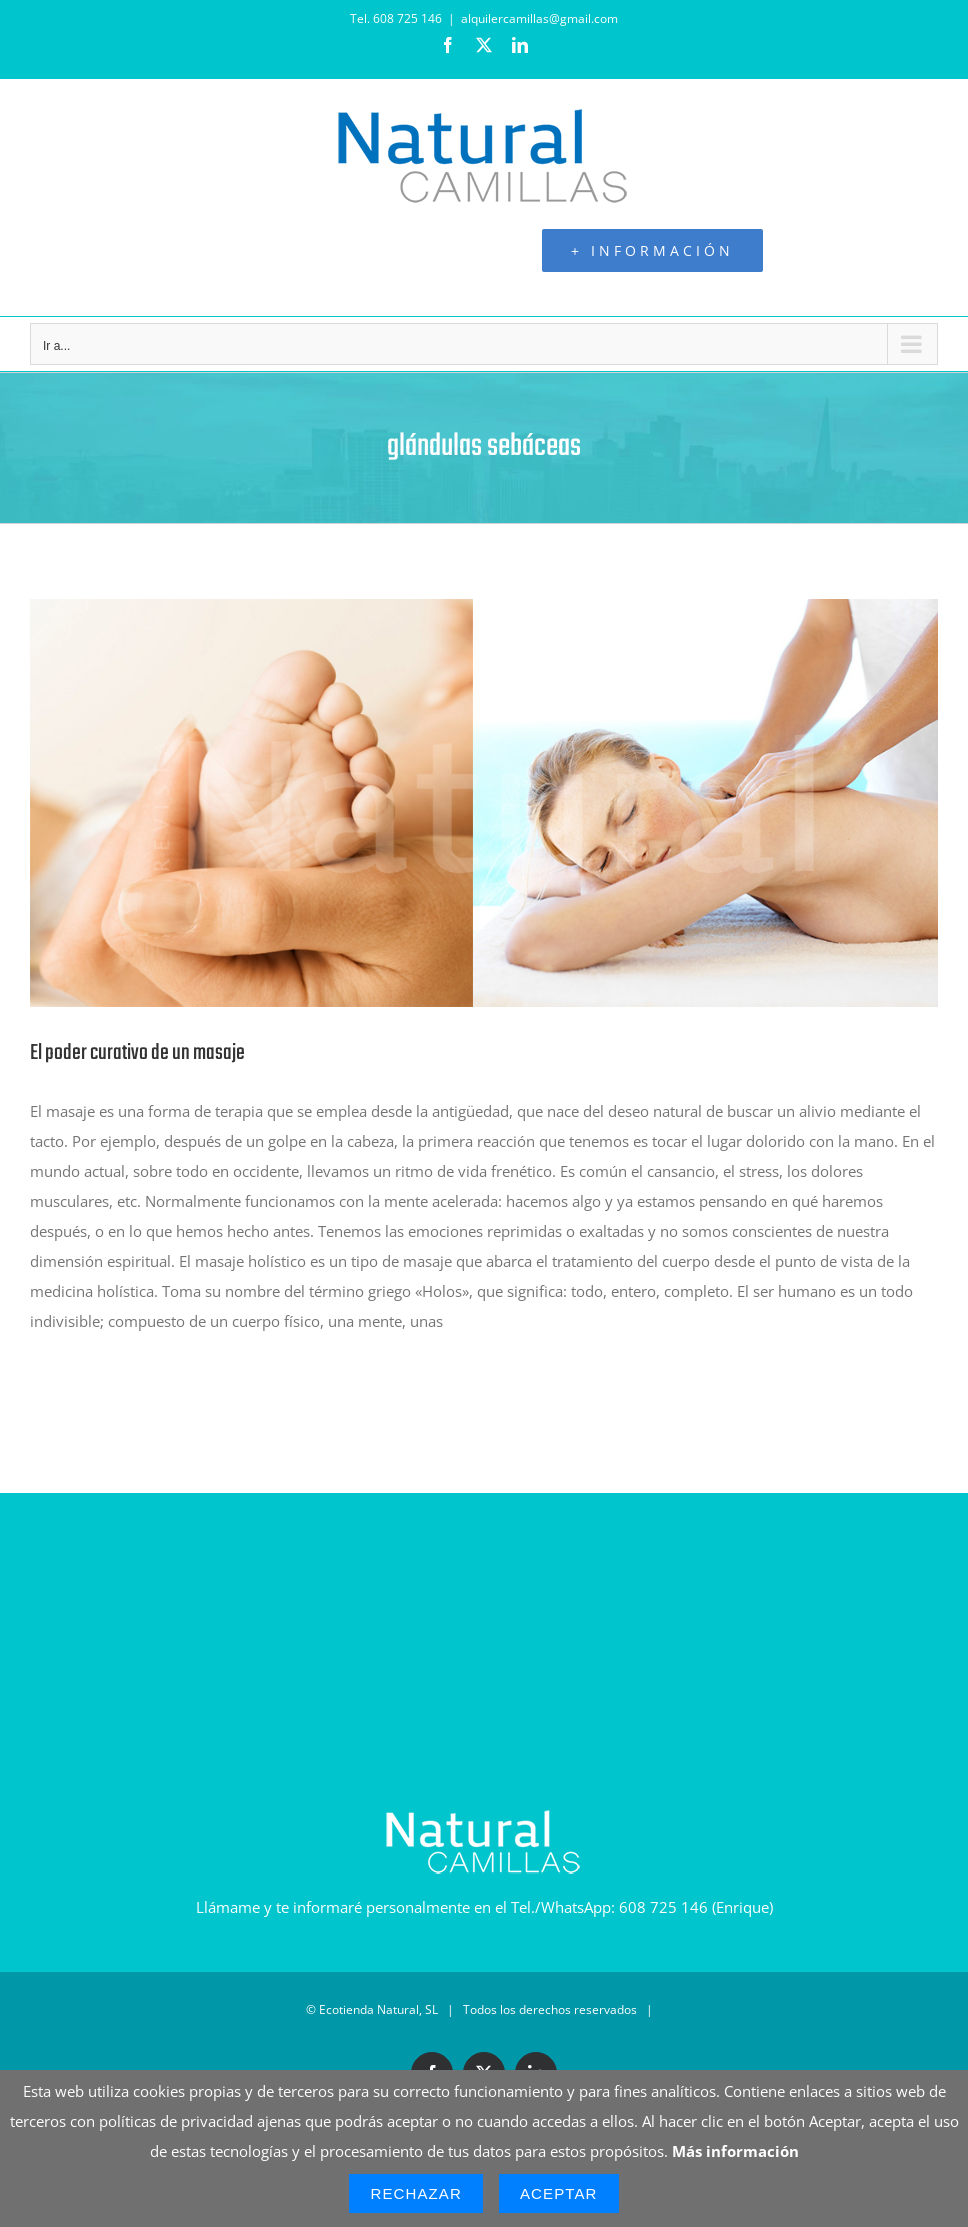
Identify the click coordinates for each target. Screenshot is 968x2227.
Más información (735, 2151)
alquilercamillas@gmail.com (539, 18)
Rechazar (416, 2193)
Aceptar (559, 2193)
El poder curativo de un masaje (137, 1053)
